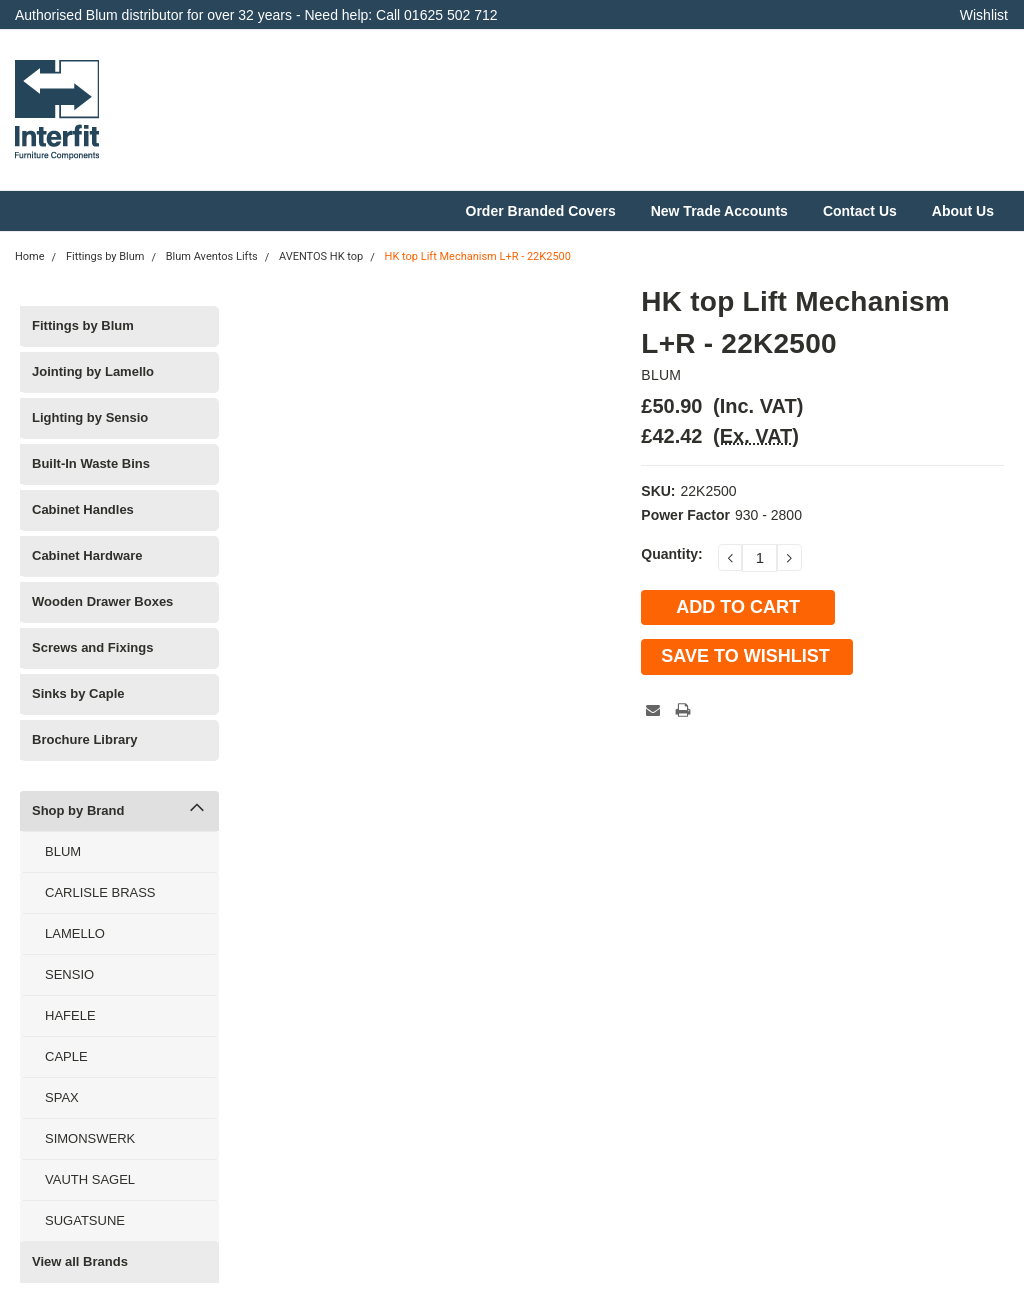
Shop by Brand (78, 810)
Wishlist (984, 15)
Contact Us (860, 211)
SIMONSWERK (90, 1138)
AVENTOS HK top (321, 256)
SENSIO (69, 974)
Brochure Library (84, 739)
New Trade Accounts (719, 211)
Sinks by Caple (78, 693)
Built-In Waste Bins (91, 463)
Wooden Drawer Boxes (102, 601)
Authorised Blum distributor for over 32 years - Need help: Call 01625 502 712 (256, 15)
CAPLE (66, 1056)
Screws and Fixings (92, 647)
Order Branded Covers (541, 211)
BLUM (63, 851)
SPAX (62, 1097)
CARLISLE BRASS (100, 892)
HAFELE (70, 1015)
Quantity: (671, 554)
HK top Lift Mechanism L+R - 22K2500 (478, 256)
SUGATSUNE (85, 1220)
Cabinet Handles (83, 509)
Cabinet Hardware (87, 555)
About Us (963, 211)
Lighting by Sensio (90, 417)
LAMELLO (75, 933)
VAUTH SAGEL (90, 1179)
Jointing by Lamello (93, 371)
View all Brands (80, 1261)
